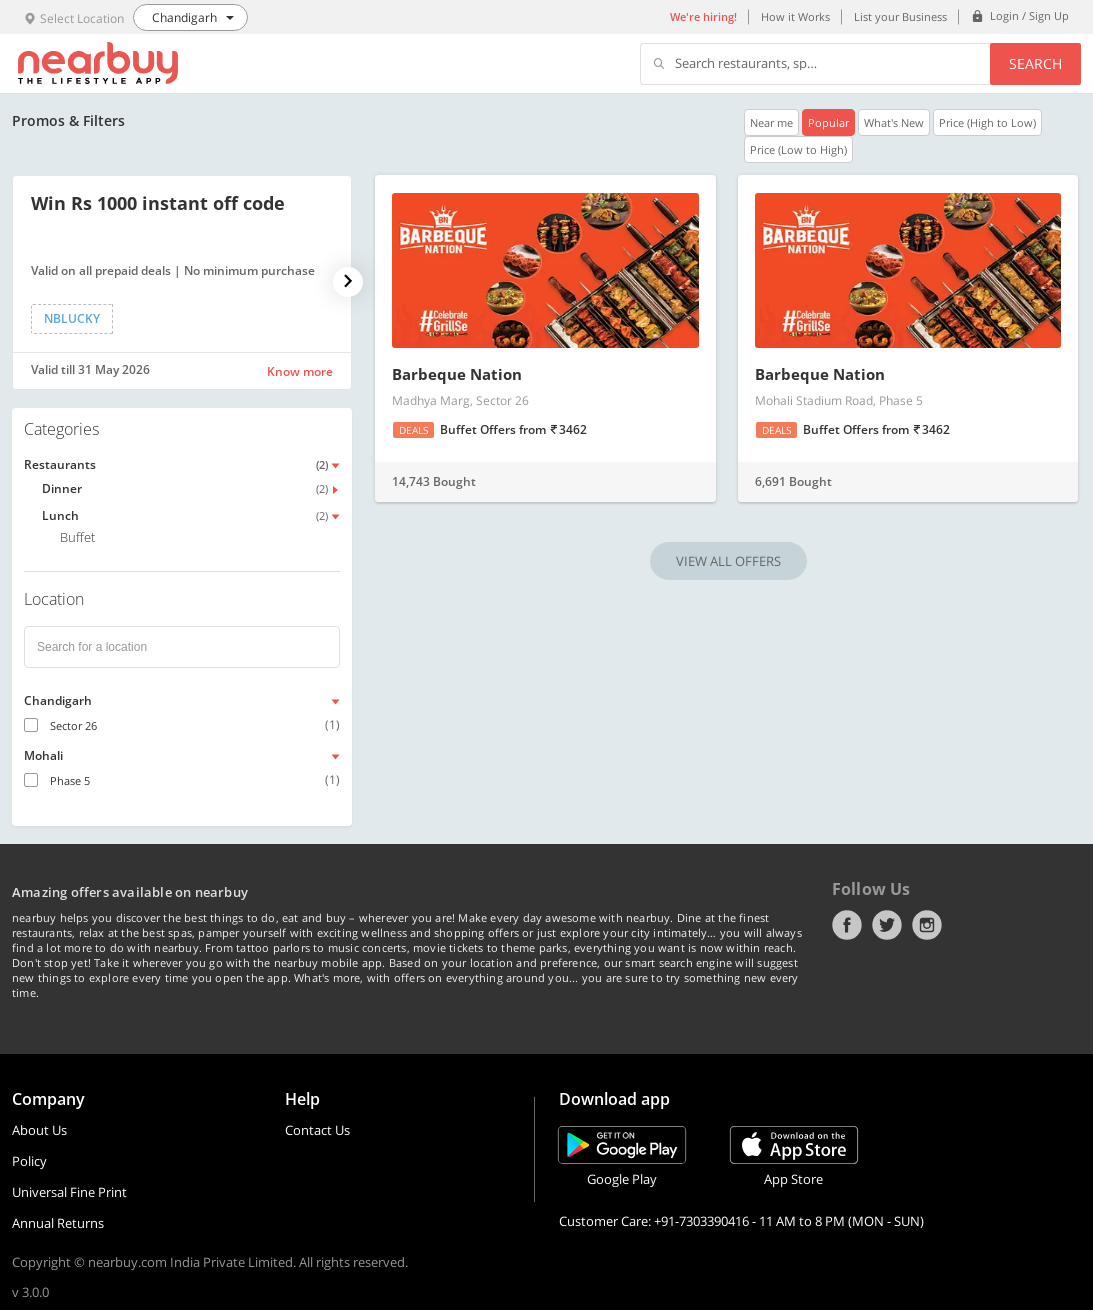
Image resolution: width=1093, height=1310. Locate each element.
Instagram (927, 925)
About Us (39, 1130)
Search (1035, 63)
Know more (300, 371)
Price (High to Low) (987, 122)
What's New (894, 122)
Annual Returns (58, 1223)
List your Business (900, 16)
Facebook (847, 925)
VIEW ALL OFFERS (728, 561)
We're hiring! (703, 16)
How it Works (795, 16)
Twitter (887, 925)
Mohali (43, 755)
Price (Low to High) (798, 149)
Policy (29, 1161)
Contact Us (317, 1130)
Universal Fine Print (69, 1192)
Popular (828, 122)
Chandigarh (58, 700)
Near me (771, 122)
